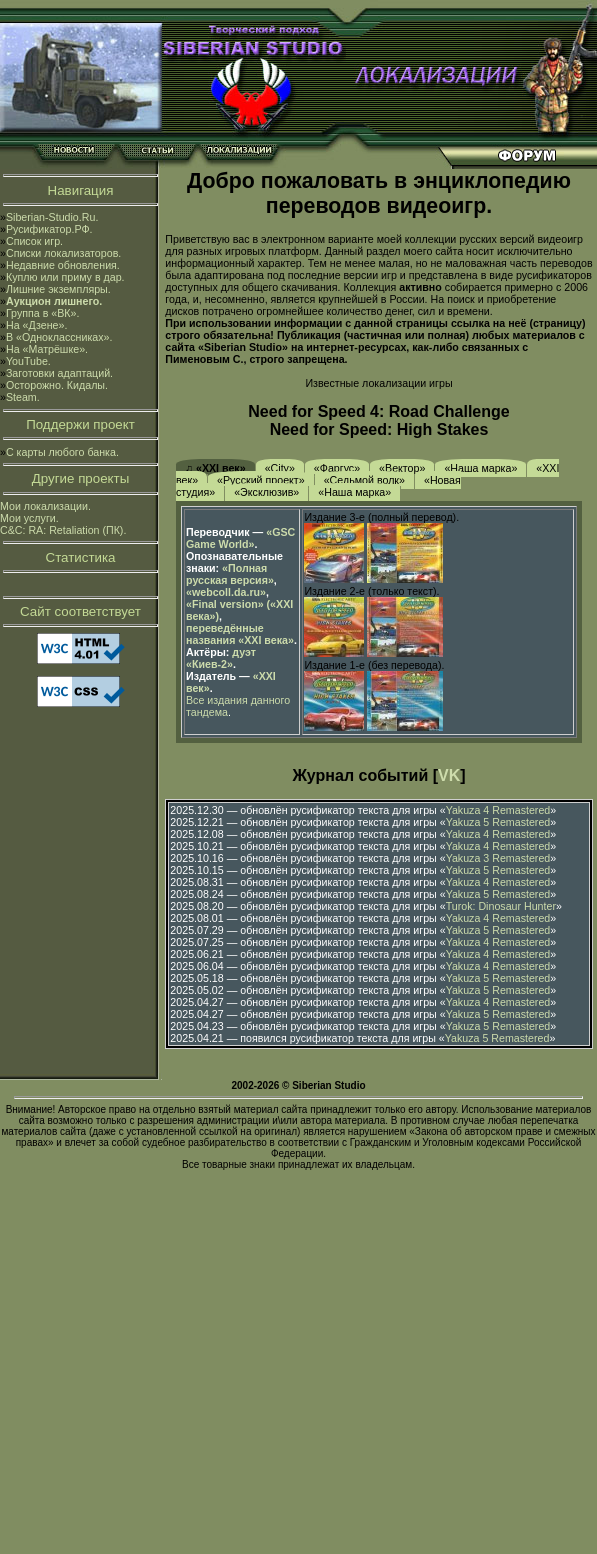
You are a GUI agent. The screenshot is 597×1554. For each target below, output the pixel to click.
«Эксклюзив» (266, 492)
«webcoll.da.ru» (226, 592)
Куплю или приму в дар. (65, 277)
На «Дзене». (36, 325)
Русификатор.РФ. (49, 229)
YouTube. (28, 361)
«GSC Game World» (240, 538)
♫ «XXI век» (215, 468)
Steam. (23, 397)
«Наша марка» (480, 468)
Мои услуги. (29, 518)
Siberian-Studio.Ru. (52, 217)
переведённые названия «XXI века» (240, 634)
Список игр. (34, 241)
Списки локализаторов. (63, 253)
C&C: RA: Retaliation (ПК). (63, 530)
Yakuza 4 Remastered (498, 810)
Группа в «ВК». (43, 313)
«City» (280, 468)
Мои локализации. (45, 506)
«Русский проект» (261, 480)
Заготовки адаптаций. (59, 373)
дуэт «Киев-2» (221, 658)
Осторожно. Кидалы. (57, 385)
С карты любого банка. (62, 452)
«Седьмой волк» (364, 480)
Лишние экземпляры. (58, 289)
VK (449, 775)
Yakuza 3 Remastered (498, 858)
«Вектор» (402, 468)
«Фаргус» (337, 468)
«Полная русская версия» (230, 574)
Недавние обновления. (63, 265)
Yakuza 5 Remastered (498, 822)
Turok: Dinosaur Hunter (501, 906)
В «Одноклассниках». (59, 337)
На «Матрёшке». (47, 349)
